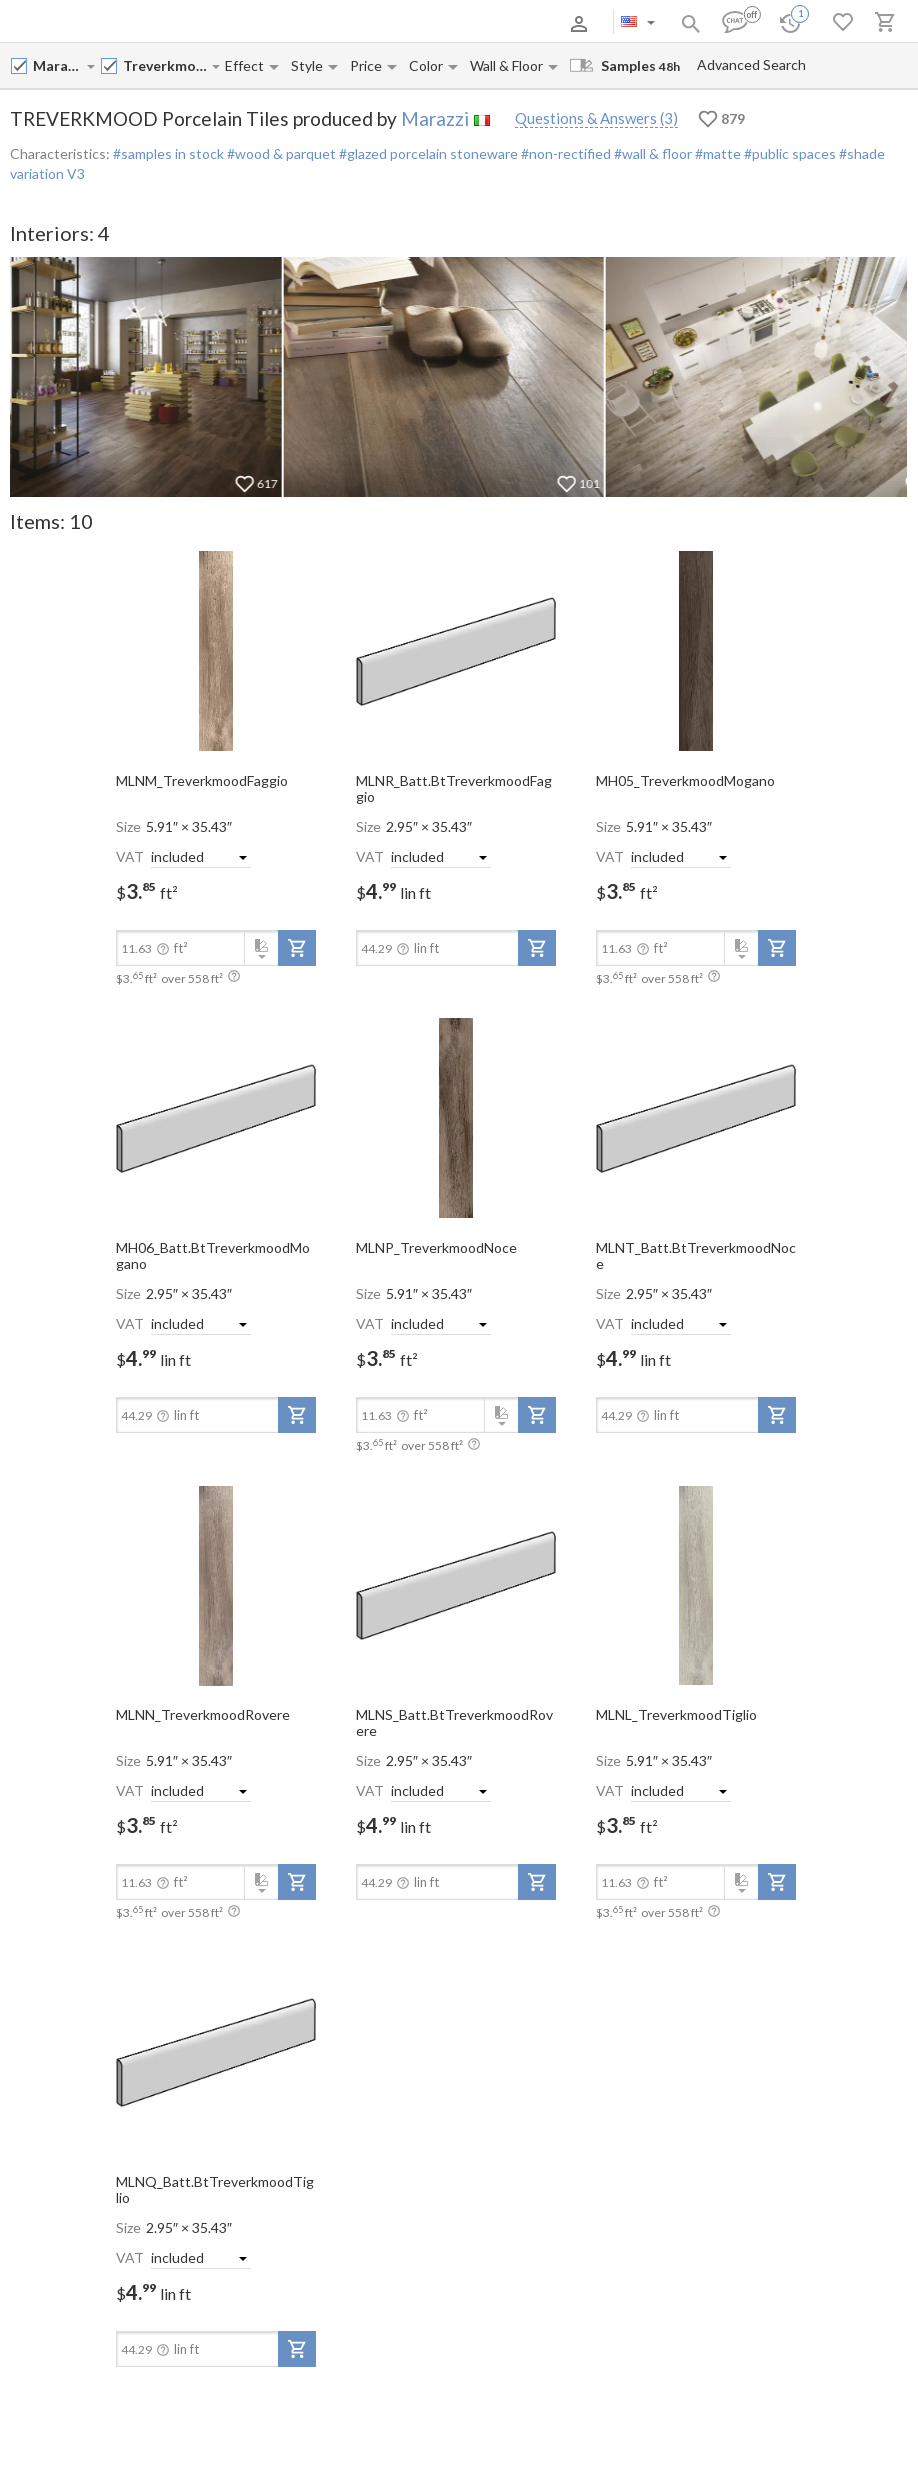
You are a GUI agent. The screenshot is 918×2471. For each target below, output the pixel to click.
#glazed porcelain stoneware (427, 153)
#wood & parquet (280, 153)
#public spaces (788, 153)
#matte (716, 153)
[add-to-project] (297, 948)
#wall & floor (651, 153)
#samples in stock (168, 153)
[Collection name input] (166, 65)
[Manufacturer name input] (59, 65)
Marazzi (435, 118)
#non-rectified (564, 153)
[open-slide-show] (216, 650)
